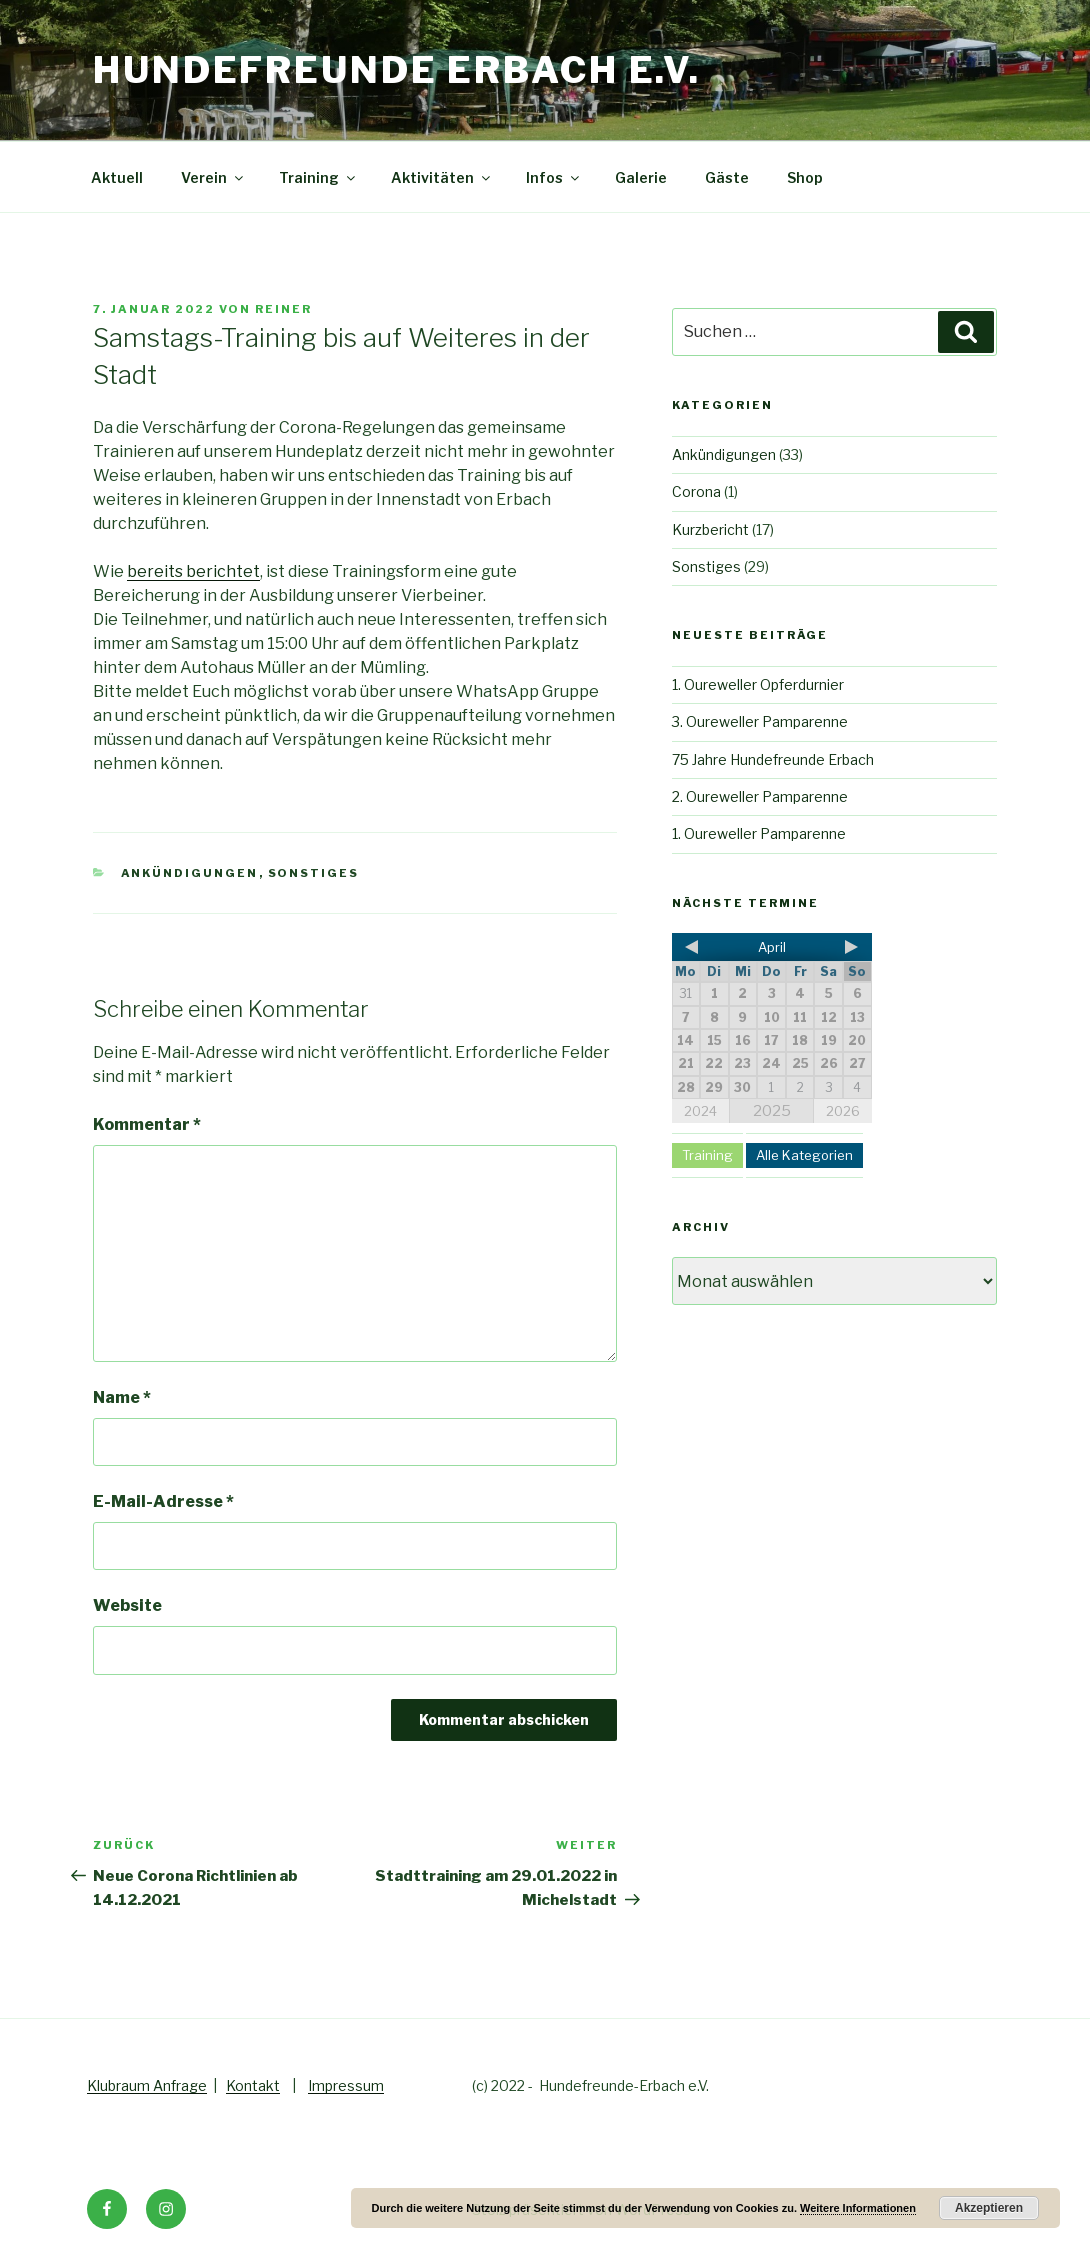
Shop (805, 177)
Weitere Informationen (858, 2208)
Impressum (346, 2085)
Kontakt (253, 2085)
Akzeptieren (989, 2208)
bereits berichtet (193, 571)
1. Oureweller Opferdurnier (758, 684)
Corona (696, 491)
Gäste (727, 177)
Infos (554, 177)
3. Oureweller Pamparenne (760, 721)
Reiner (283, 309)
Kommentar (147, 1124)
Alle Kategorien (804, 1155)
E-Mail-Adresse (163, 1501)
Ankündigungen (190, 873)
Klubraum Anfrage (147, 2085)
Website (127, 1605)
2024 (700, 1111)
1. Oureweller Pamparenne (759, 833)
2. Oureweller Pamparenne (760, 796)
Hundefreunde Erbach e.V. (397, 70)
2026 (843, 1111)
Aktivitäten (442, 177)
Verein (213, 177)
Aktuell (117, 177)
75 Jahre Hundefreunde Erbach (773, 759)
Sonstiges (314, 873)
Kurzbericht (710, 529)
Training (318, 177)
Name (122, 1397)
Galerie (641, 177)
